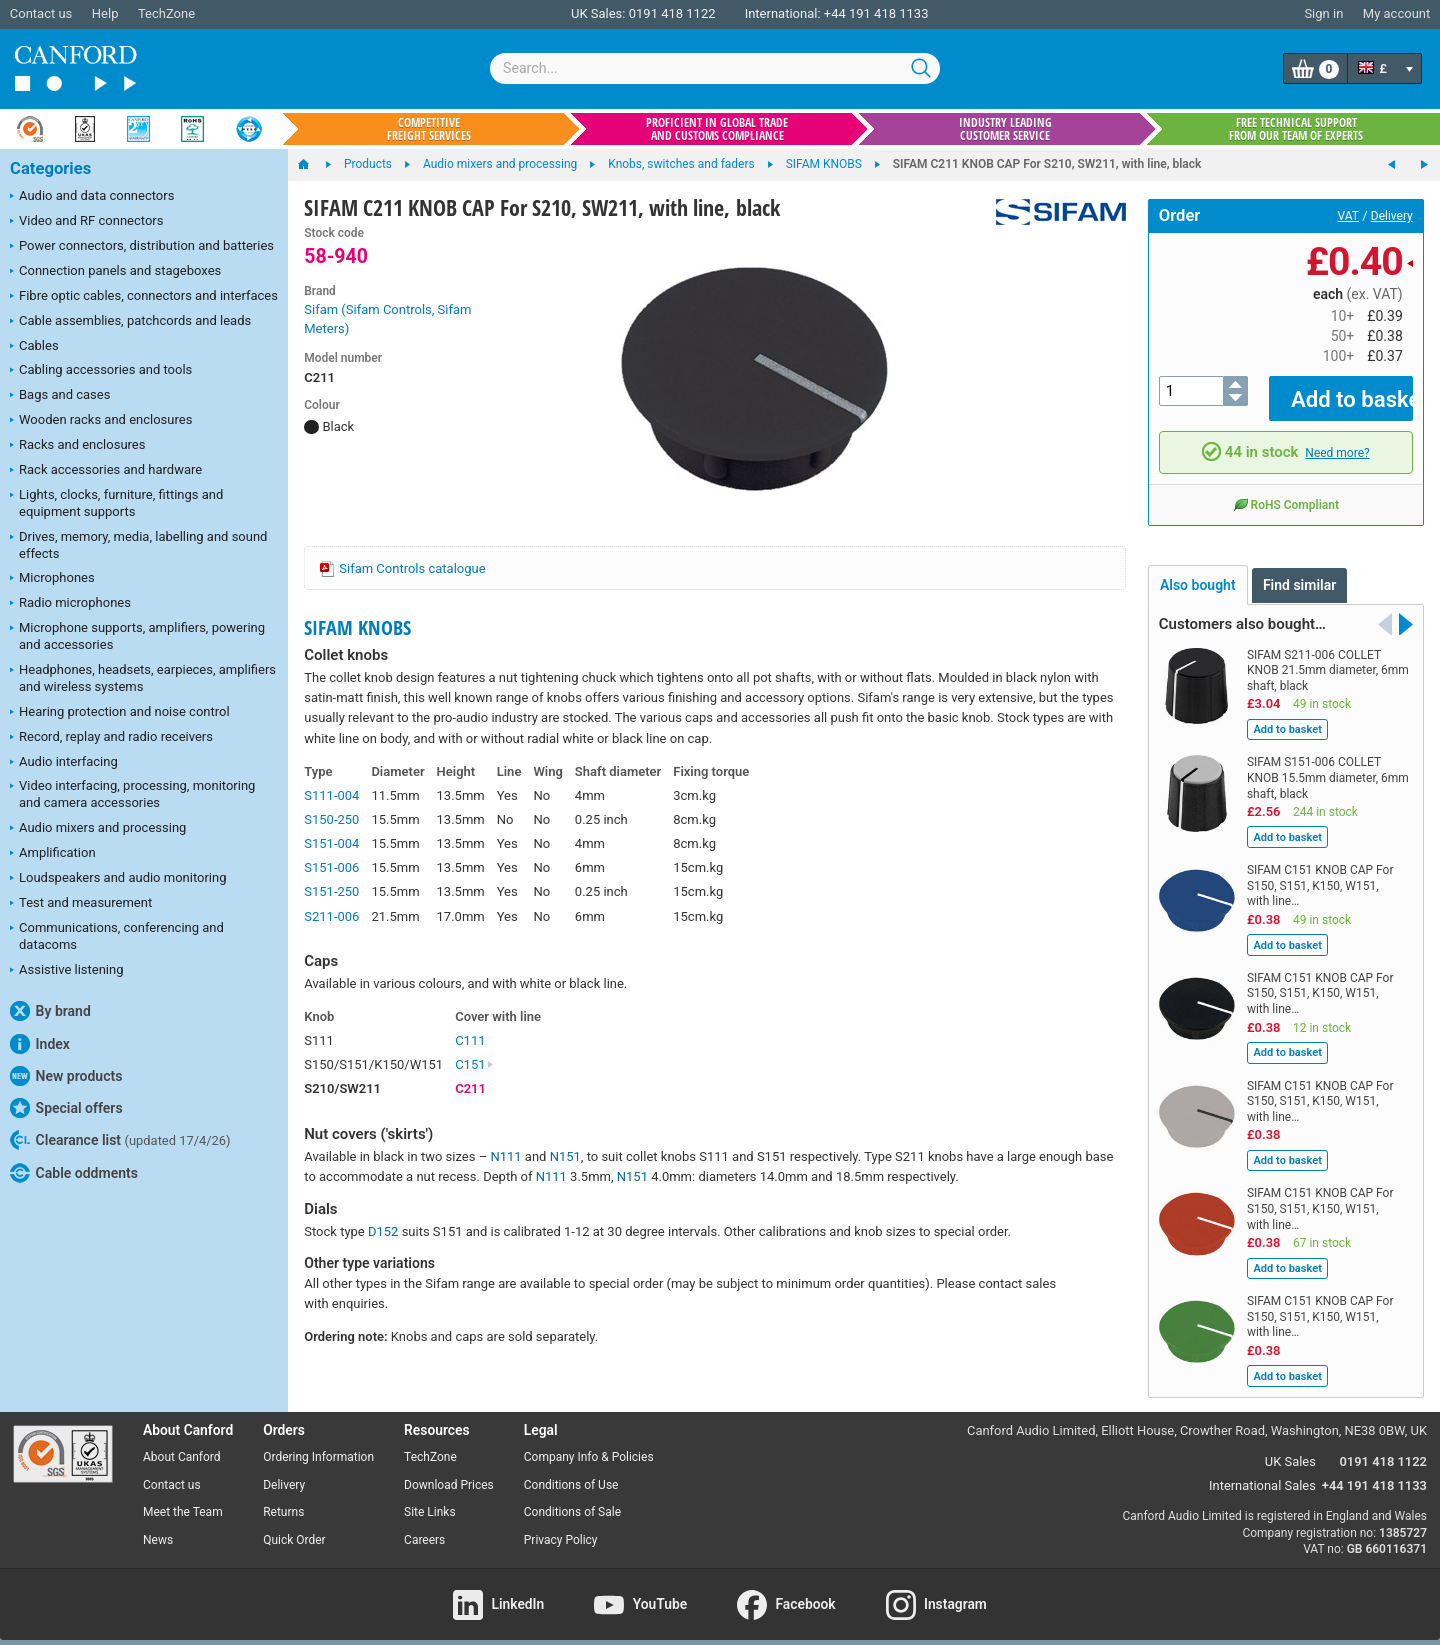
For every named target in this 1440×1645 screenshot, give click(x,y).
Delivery (1392, 216)
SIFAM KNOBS (357, 627)
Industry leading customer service (1005, 129)
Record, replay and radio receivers (111, 738)
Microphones (52, 579)
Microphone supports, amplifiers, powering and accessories (137, 636)
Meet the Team (183, 1498)
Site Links (430, 1498)
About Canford (182, 1443)
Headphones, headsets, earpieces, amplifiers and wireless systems (143, 678)
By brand (50, 1011)
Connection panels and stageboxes (115, 272)
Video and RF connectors (86, 222)
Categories (50, 168)
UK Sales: (598, 13)
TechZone (166, 13)
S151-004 (331, 843)
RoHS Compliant (1286, 490)
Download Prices (449, 1470)
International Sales (1262, 1471)
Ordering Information (318, 1443)
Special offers (66, 1108)
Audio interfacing (64, 763)
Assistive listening (67, 971)
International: (783, 13)
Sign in (1323, 13)
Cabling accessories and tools (101, 371)
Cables (34, 347)
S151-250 (331, 891)
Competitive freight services (429, 129)
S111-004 (331, 795)
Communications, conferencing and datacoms (117, 936)
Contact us (41, 13)
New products (66, 1076)
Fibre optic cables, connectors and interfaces (144, 297)
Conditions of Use (571, 1470)
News (158, 1526)
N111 (505, 1156)
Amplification (53, 854)
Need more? (1337, 438)
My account (1396, 13)
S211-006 (331, 916)
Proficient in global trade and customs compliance (717, 129)
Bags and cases (60, 396)
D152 (383, 1231)
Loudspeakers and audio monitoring (118, 879)
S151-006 (331, 867)
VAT (1348, 216)
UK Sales (1290, 1447)
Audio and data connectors (92, 197)
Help (105, 13)
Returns (283, 1498)
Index (40, 1044)
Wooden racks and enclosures (101, 421)
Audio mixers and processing (98, 829)
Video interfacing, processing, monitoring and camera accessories (132, 794)
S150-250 (331, 819)
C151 (474, 1064)
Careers (424, 1526)
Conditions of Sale (572, 1498)
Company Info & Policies (589, 1443)
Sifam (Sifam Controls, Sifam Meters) (387, 319)
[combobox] (715, 68)
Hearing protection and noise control (120, 713)
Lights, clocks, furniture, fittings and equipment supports (116, 503)
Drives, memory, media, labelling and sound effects (138, 545)
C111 (470, 1040)
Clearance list (120, 1140)
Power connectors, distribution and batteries (142, 247)
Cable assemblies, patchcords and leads (130, 322)
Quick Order (294, 1526)
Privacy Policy (561, 1526)
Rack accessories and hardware (106, 471)
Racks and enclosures (77, 446)
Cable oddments (74, 1173)
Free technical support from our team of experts (1296, 129)
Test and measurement (81, 904)
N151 (565, 1156)
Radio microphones (70, 604)
